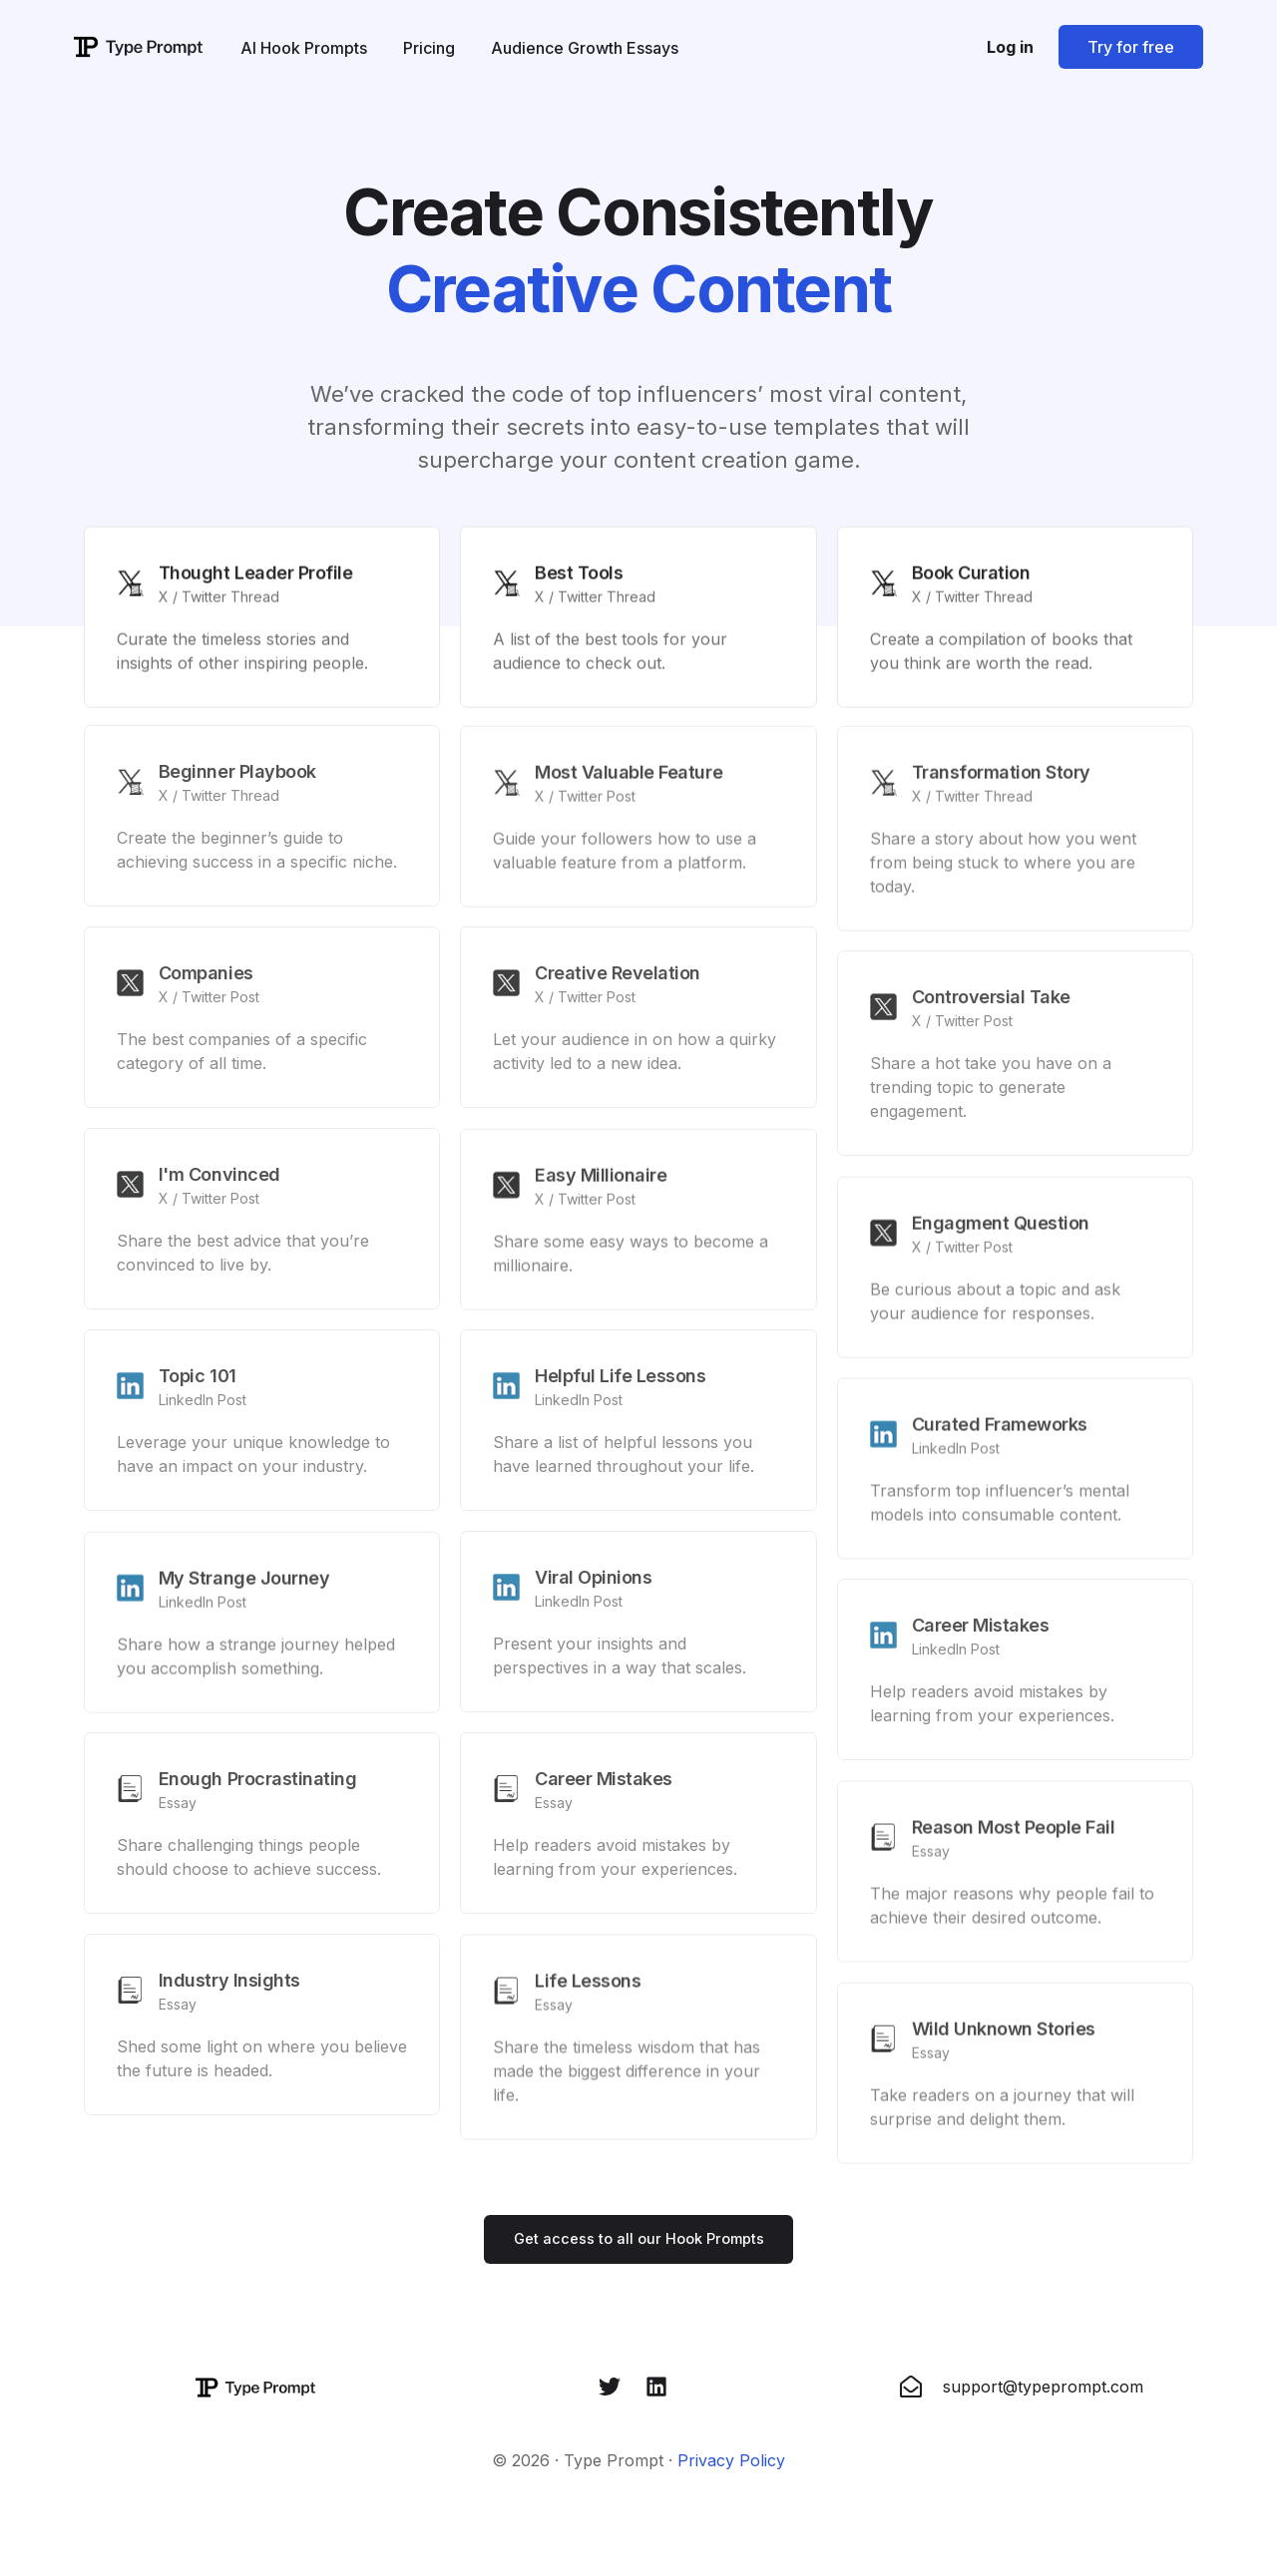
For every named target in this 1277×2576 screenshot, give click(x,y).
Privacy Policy (731, 2464)
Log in (1010, 47)
